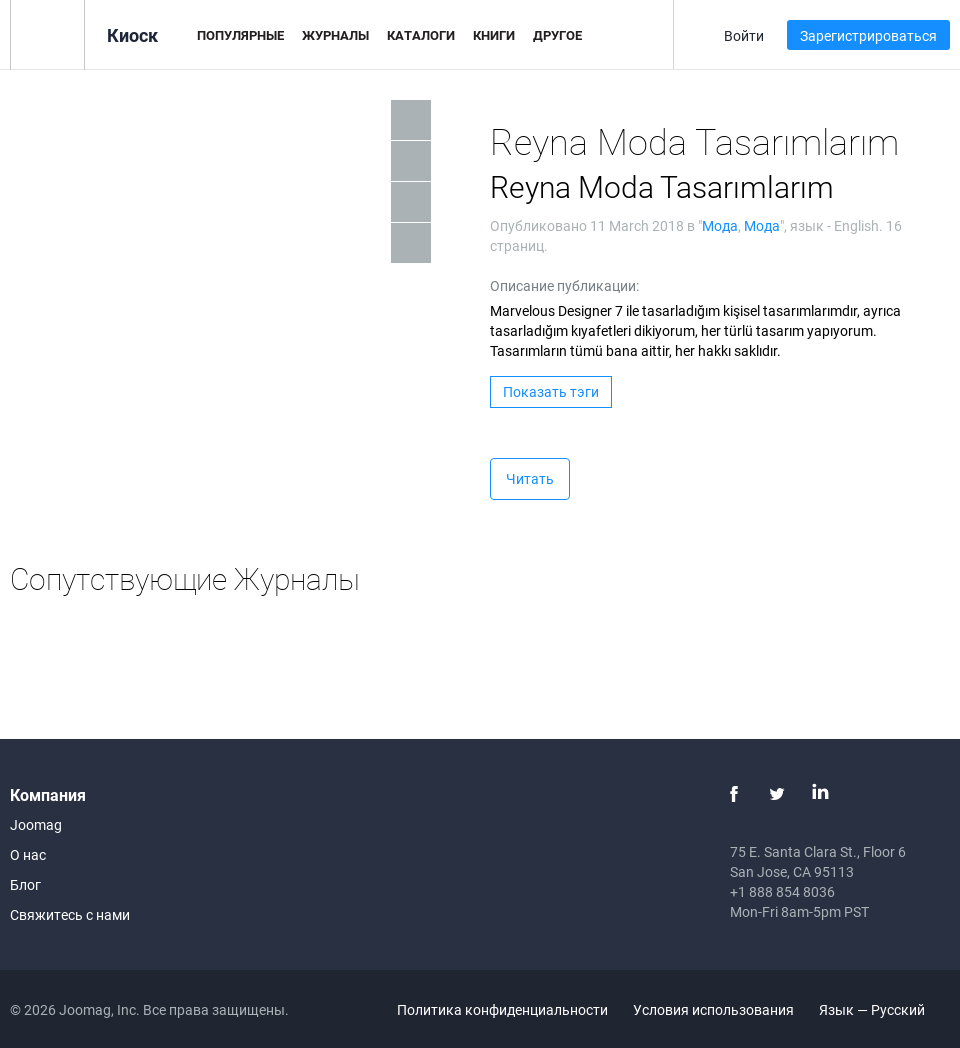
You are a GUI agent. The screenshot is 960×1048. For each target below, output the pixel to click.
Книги (494, 35)
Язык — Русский (883, 1009)
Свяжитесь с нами (70, 914)
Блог (25, 884)
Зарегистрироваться (868, 35)
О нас (28, 854)
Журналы (335, 35)
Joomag (36, 824)
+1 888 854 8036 (782, 891)
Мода (720, 225)
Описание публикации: (564, 285)
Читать (530, 478)
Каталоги (421, 35)
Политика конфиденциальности (502, 1009)
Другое (557, 35)
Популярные (240, 35)
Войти (744, 35)
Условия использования (713, 1009)
